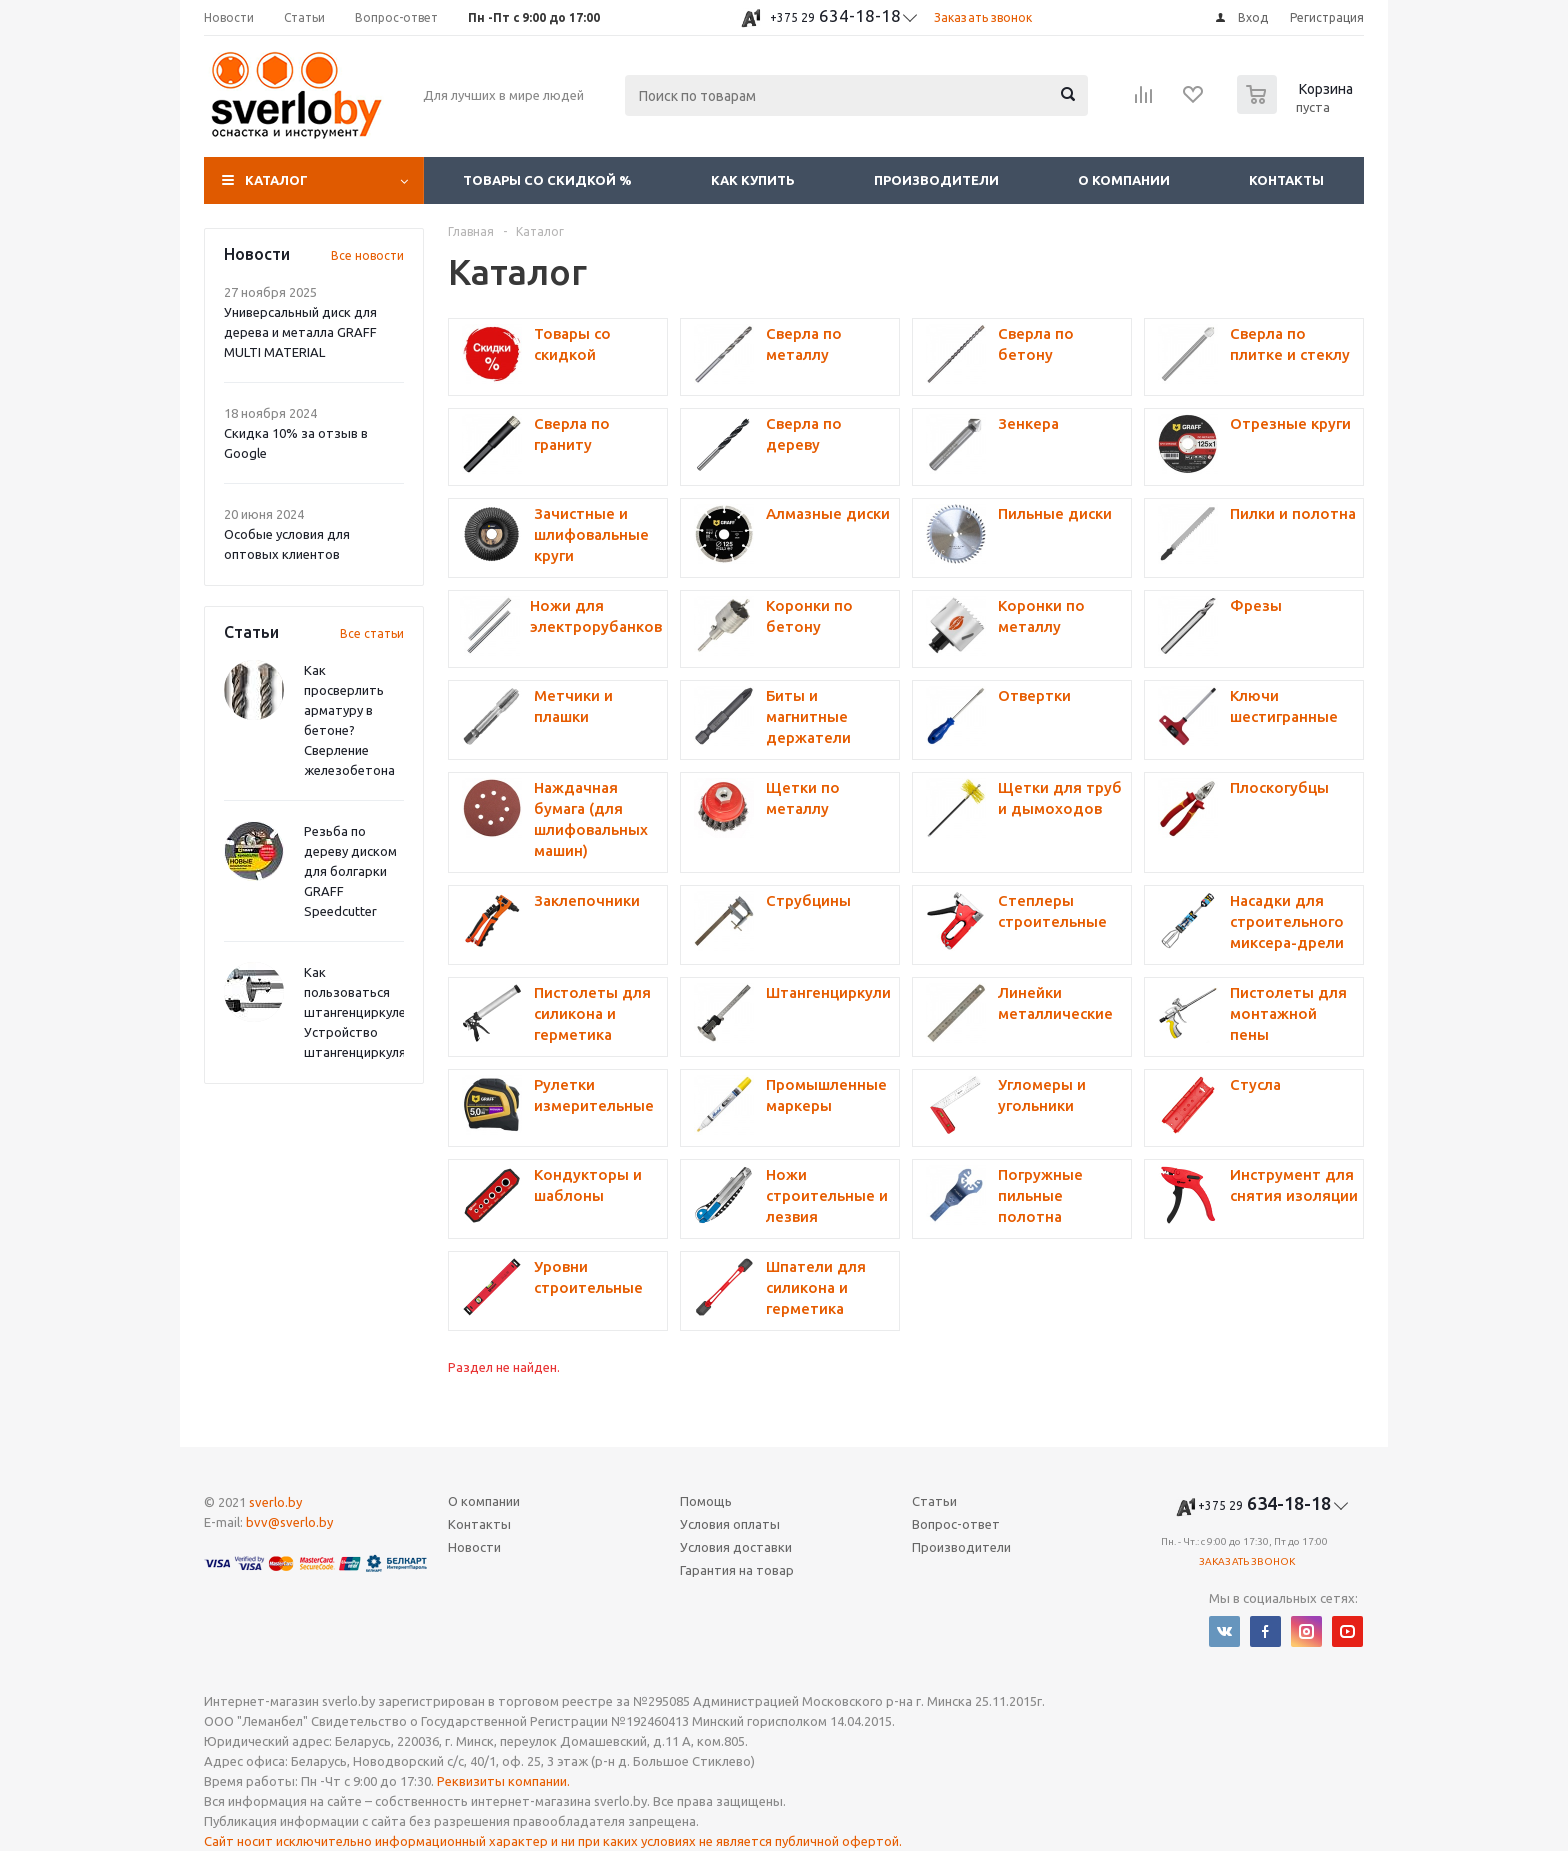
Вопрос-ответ (956, 1524)
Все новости (367, 255)
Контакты (1286, 180)
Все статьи (372, 633)
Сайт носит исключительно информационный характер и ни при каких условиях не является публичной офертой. (553, 1841)
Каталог (276, 180)
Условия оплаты (730, 1524)
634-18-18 (835, 15)
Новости (474, 1547)
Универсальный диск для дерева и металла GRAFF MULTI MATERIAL (300, 332)
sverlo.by (275, 1502)
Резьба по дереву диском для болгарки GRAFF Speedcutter (350, 871)
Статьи (934, 1501)
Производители (936, 180)
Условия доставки (736, 1547)
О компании (1124, 180)
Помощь (706, 1501)
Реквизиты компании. (503, 1781)
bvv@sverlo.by (289, 1522)
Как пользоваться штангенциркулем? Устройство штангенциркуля (362, 1012)
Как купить (753, 180)
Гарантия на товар (737, 1570)
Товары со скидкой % (547, 180)
